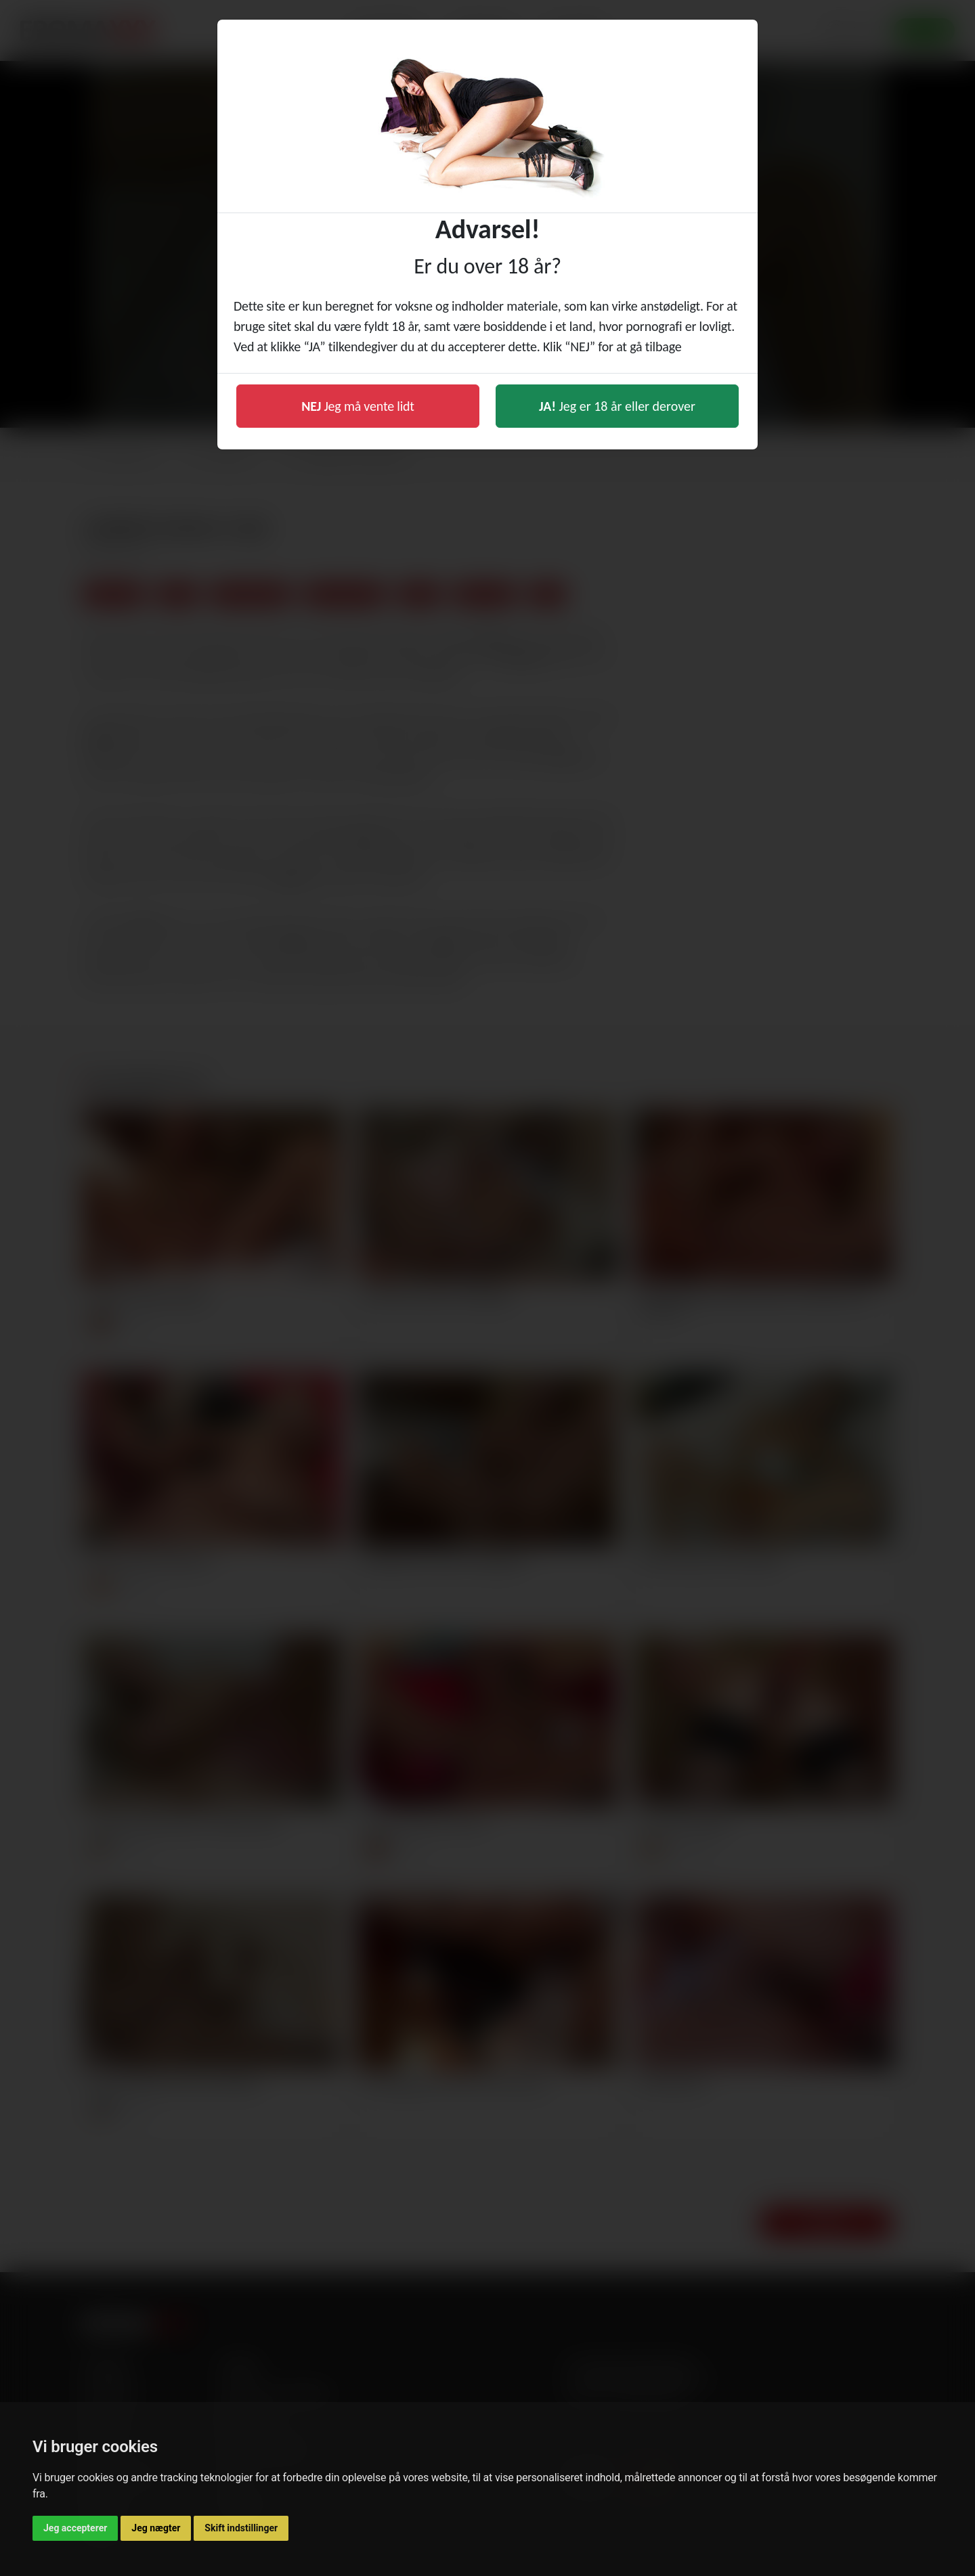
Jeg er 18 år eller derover (617, 406)
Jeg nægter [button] (155, 2528)
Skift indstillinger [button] (241, 2528)
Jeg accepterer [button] (75, 2528)
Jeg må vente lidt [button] (357, 406)
